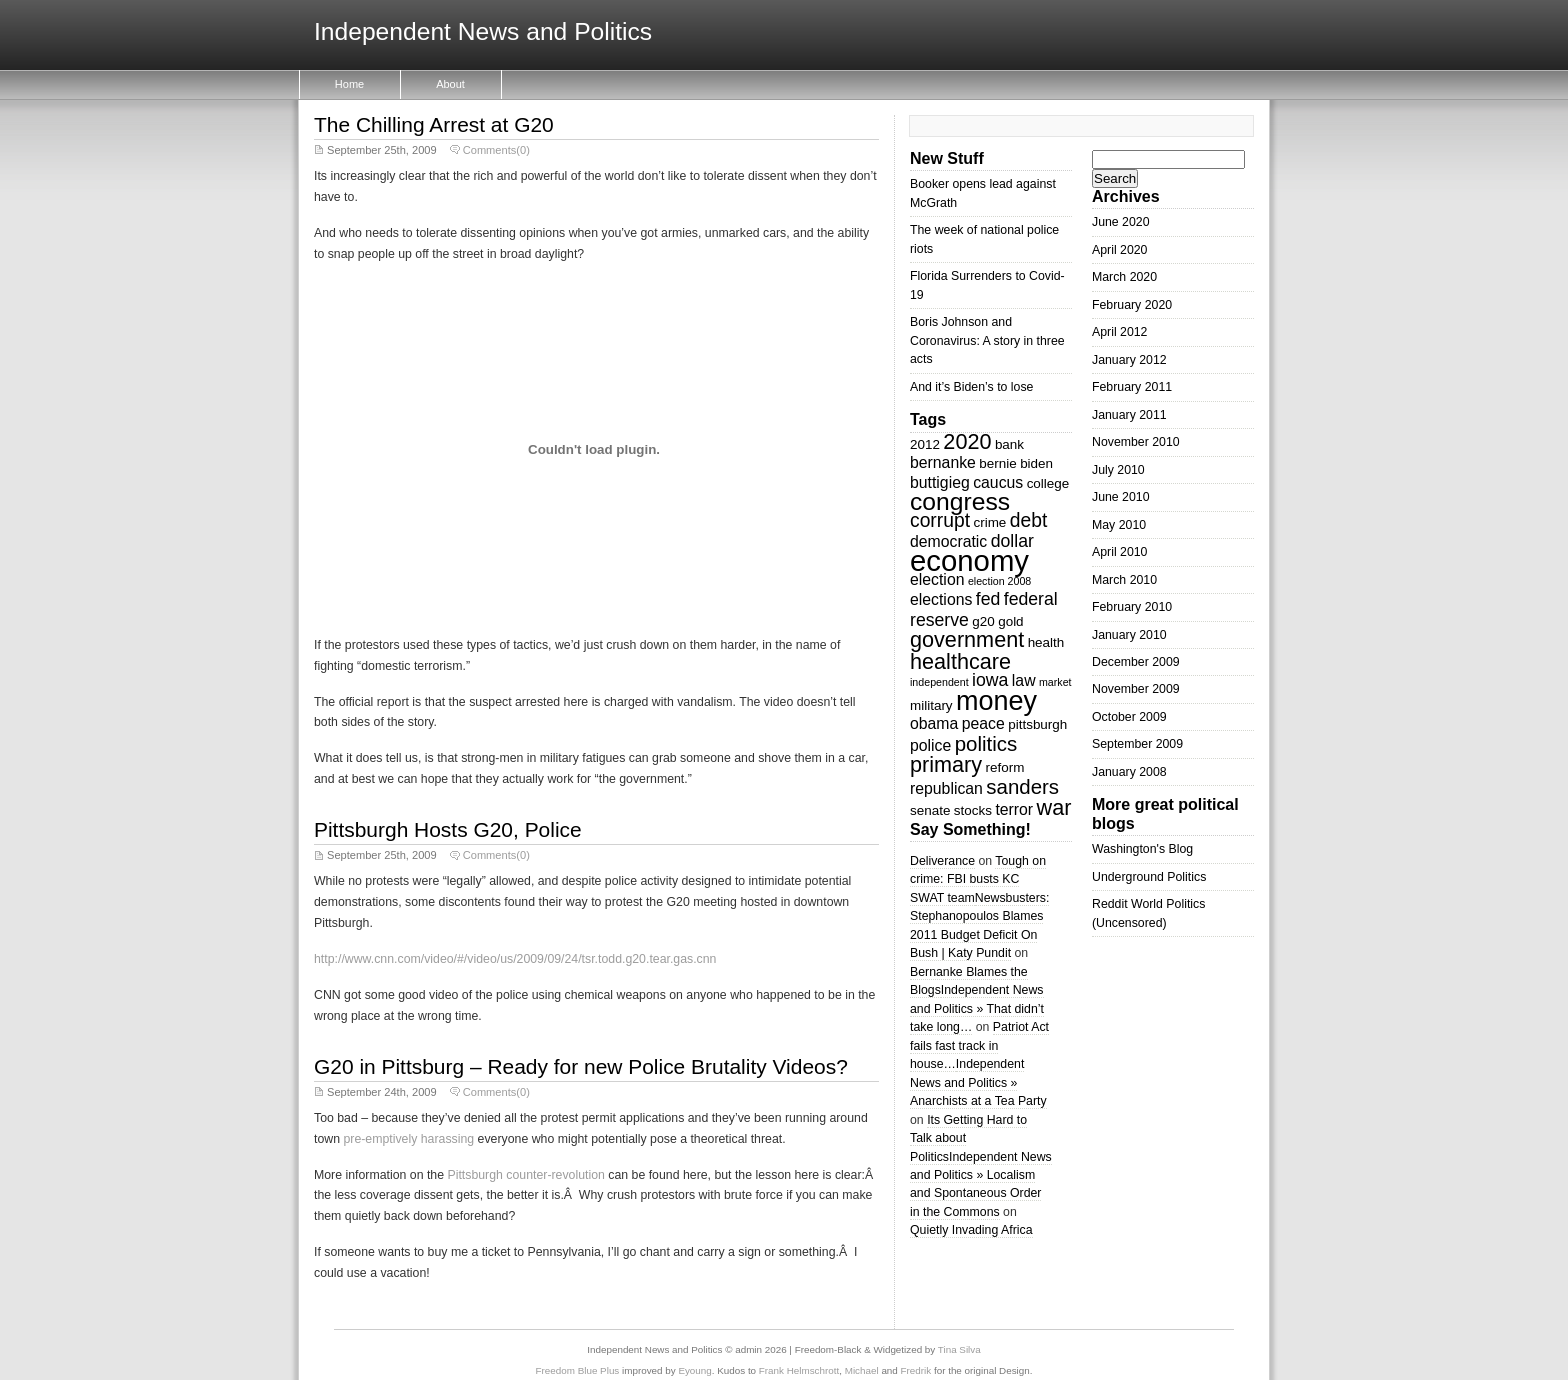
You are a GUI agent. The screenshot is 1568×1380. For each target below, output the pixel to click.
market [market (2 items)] (1055, 682)
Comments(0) (496, 150)
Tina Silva (959, 1349)
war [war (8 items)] (1054, 807)
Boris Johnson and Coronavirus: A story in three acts (987, 340)
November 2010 (1136, 442)
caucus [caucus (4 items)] (998, 482)
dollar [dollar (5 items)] (1012, 541)
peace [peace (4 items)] (983, 723)
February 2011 (1132, 387)
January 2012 (1129, 360)
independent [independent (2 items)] (939, 682)
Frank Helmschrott (799, 1370)
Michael (862, 1370)
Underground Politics (1149, 877)
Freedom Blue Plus (578, 1370)
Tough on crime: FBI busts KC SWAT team (978, 879)
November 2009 (1136, 689)
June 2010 (1121, 497)
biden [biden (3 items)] (1036, 463)
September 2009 (1137, 744)
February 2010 (1132, 607)
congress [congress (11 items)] (960, 501)
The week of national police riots (984, 239)
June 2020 (1121, 222)
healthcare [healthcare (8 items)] (960, 661)
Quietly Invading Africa (971, 1230)
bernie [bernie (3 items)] (997, 463)
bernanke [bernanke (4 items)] (943, 462)
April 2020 (1119, 250)
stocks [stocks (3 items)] (973, 810)
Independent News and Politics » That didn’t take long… (977, 1008)
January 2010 (1129, 635)
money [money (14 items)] (996, 701)
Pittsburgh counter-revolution (525, 1175)
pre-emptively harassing (408, 1139)
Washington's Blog (1142, 849)
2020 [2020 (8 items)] (967, 441)
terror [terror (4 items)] (1014, 809)
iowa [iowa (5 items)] (990, 680)
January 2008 (1129, 772)
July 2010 (1118, 470)
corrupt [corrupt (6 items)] (940, 520)
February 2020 (1132, 305)
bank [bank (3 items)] (1009, 444)
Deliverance (942, 861)
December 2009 (1136, 662)
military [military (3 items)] (931, 705)
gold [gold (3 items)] (1010, 621)
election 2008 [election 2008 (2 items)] (999, 581)
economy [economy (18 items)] (969, 560)
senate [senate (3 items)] (930, 810)
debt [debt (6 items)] (1029, 520)
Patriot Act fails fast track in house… (979, 1045)
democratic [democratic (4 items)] (948, 541)
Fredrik (916, 1370)
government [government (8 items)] (967, 639)
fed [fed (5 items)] (988, 599)
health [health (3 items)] (1046, 642)
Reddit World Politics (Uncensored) (1148, 913)
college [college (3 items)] (1048, 483)
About (450, 84)
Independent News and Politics (483, 32)
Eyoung (694, 1370)
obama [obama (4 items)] (934, 723)
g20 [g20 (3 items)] (983, 621)
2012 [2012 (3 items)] (925, 444)
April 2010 (1119, 552)
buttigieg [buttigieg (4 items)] (940, 482)
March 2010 (1124, 580)
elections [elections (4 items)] (941, 599)
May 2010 (1119, 525)
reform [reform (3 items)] (1005, 767)
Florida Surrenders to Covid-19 (987, 285)
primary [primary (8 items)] (946, 764)
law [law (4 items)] (1024, 680)
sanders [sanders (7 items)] (1022, 786)
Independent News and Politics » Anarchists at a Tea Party (978, 1082)
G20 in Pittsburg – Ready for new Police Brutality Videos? (581, 1066)
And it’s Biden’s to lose (971, 387)
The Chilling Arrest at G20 (434, 124)
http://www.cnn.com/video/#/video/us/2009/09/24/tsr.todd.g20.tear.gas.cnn (515, 959)
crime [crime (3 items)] (989, 522)
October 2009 (1129, 717)
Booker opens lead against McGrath (983, 193)
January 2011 (1129, 415)
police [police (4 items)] (930, 745)
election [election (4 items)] (937, 579)
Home (349, 84)
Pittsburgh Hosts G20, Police (448, 829)
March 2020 (1124, 277)
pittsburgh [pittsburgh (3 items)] (1037, 724)
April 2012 (1119, 332)
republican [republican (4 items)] (946, 788)
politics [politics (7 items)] (986, 743)
